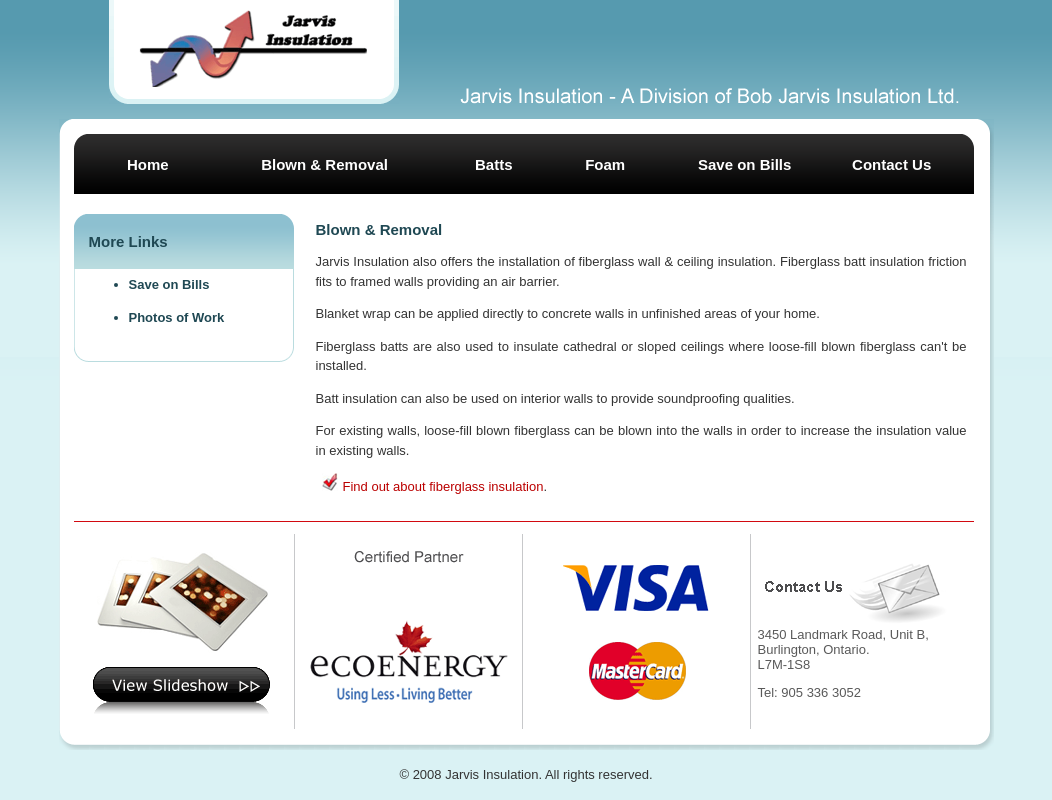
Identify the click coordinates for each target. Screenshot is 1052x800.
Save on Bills (744, 164)
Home (148, 164)
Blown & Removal (324, 164)
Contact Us (891, 164)
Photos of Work (177, 317)
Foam (605, 164)
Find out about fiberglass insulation (443, 486)
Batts (494, 164)
